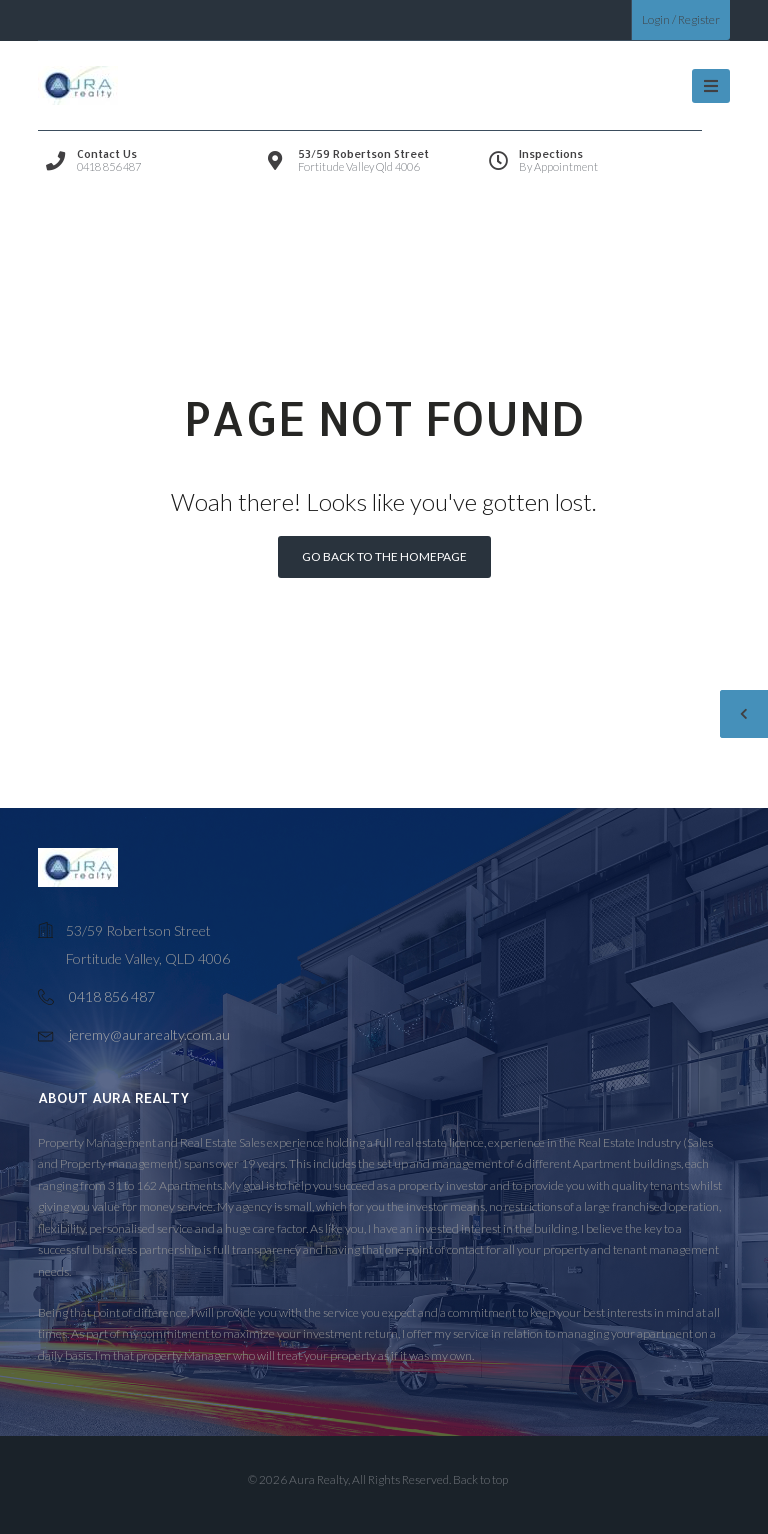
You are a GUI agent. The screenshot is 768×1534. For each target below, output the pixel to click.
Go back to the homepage (384, 556)
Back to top (480, 1479)
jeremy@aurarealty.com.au (149, 1034)
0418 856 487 (112, 996)
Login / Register (681, 19)
